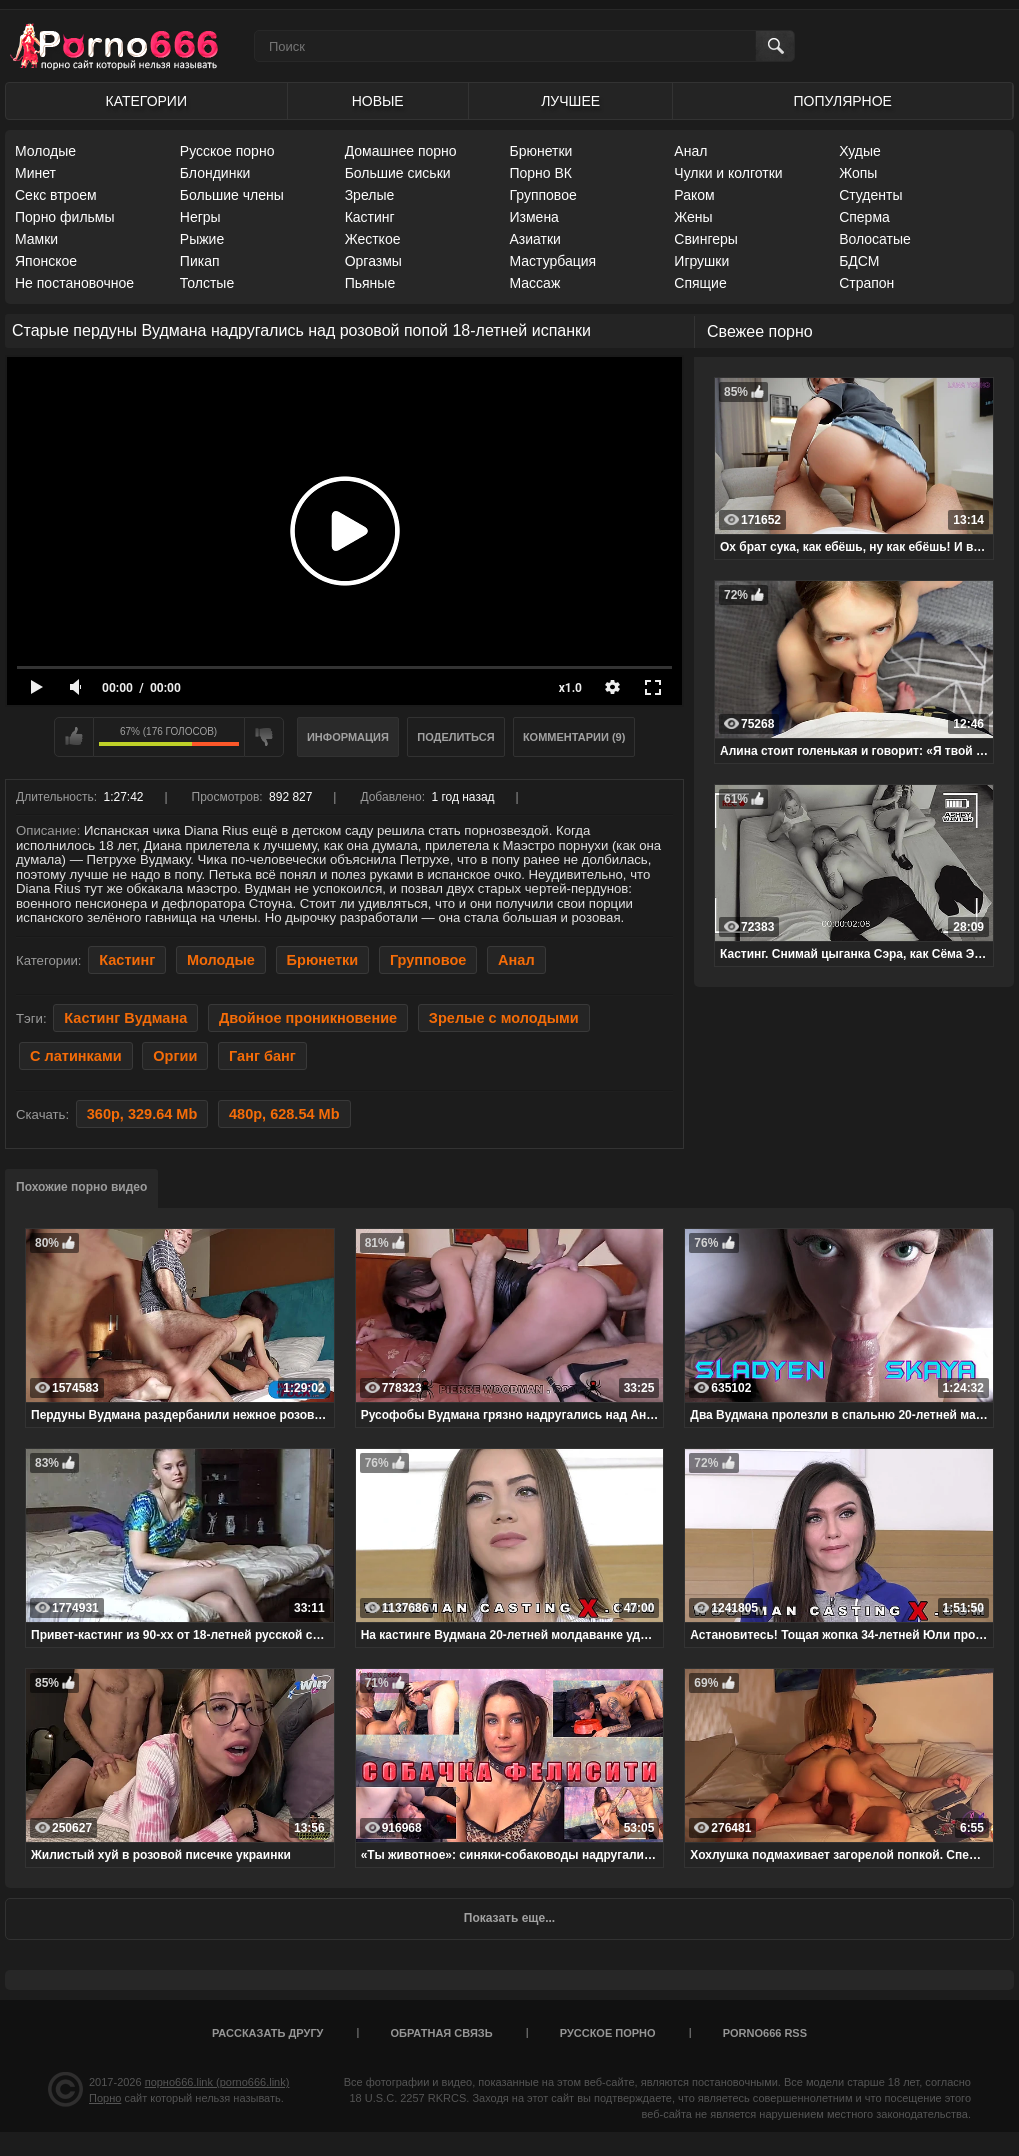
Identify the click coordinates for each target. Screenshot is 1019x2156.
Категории (146, 101)
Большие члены (232, 195)
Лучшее (570, 101)
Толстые (207, 283)
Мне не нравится (264, 737)
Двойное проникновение (308, 1018)
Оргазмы (373, 261)
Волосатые (875, 239)
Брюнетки (540, 151)
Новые (378, 101)
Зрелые (370, 195)
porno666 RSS (765, 2033)
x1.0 (570, 688)
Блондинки (215, 173)
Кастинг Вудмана (125, 1018)
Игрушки (701, 261)
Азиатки (534, 239)
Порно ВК (540, 173)
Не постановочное (74, 283)
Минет (35, 173)
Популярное (843, 101)
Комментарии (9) (574, 737)
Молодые (45, 151)
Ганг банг (262, 1056)
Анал (690, 151)
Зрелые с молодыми (504, 1018)
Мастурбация (552, 261)
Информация (348, 737)
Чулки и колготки (728, 173)
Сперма (864, 217)
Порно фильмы (65, 217)
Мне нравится (74, 737)
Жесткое (373, 239)
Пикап (200, 261)
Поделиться (455, 737)
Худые (860, 151)
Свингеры (706, 239)
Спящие (700, 283)
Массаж (534, 283)
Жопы (858, 173)
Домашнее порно (401, 151)
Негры (200, 217)
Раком (694, 195)
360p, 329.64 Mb (142, 1114)
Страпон (866, 283)
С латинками (76, 1056)
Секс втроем (56, 195)
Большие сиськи (398, 173)
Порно (105, 2098)
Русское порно (227, 151)
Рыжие (202, 239)
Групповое (542, 195)
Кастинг (370, 217)
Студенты (870, 195)
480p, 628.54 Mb (284, 1114)
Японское (46, 261)
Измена (533, 217)
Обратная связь (442, 2033)
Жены (693, 217)
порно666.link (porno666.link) (217, 2082)
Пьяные (370, 283)
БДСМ (859, 261)
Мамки (36, 239)
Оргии (175, 1056)
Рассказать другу (268, 2033)
